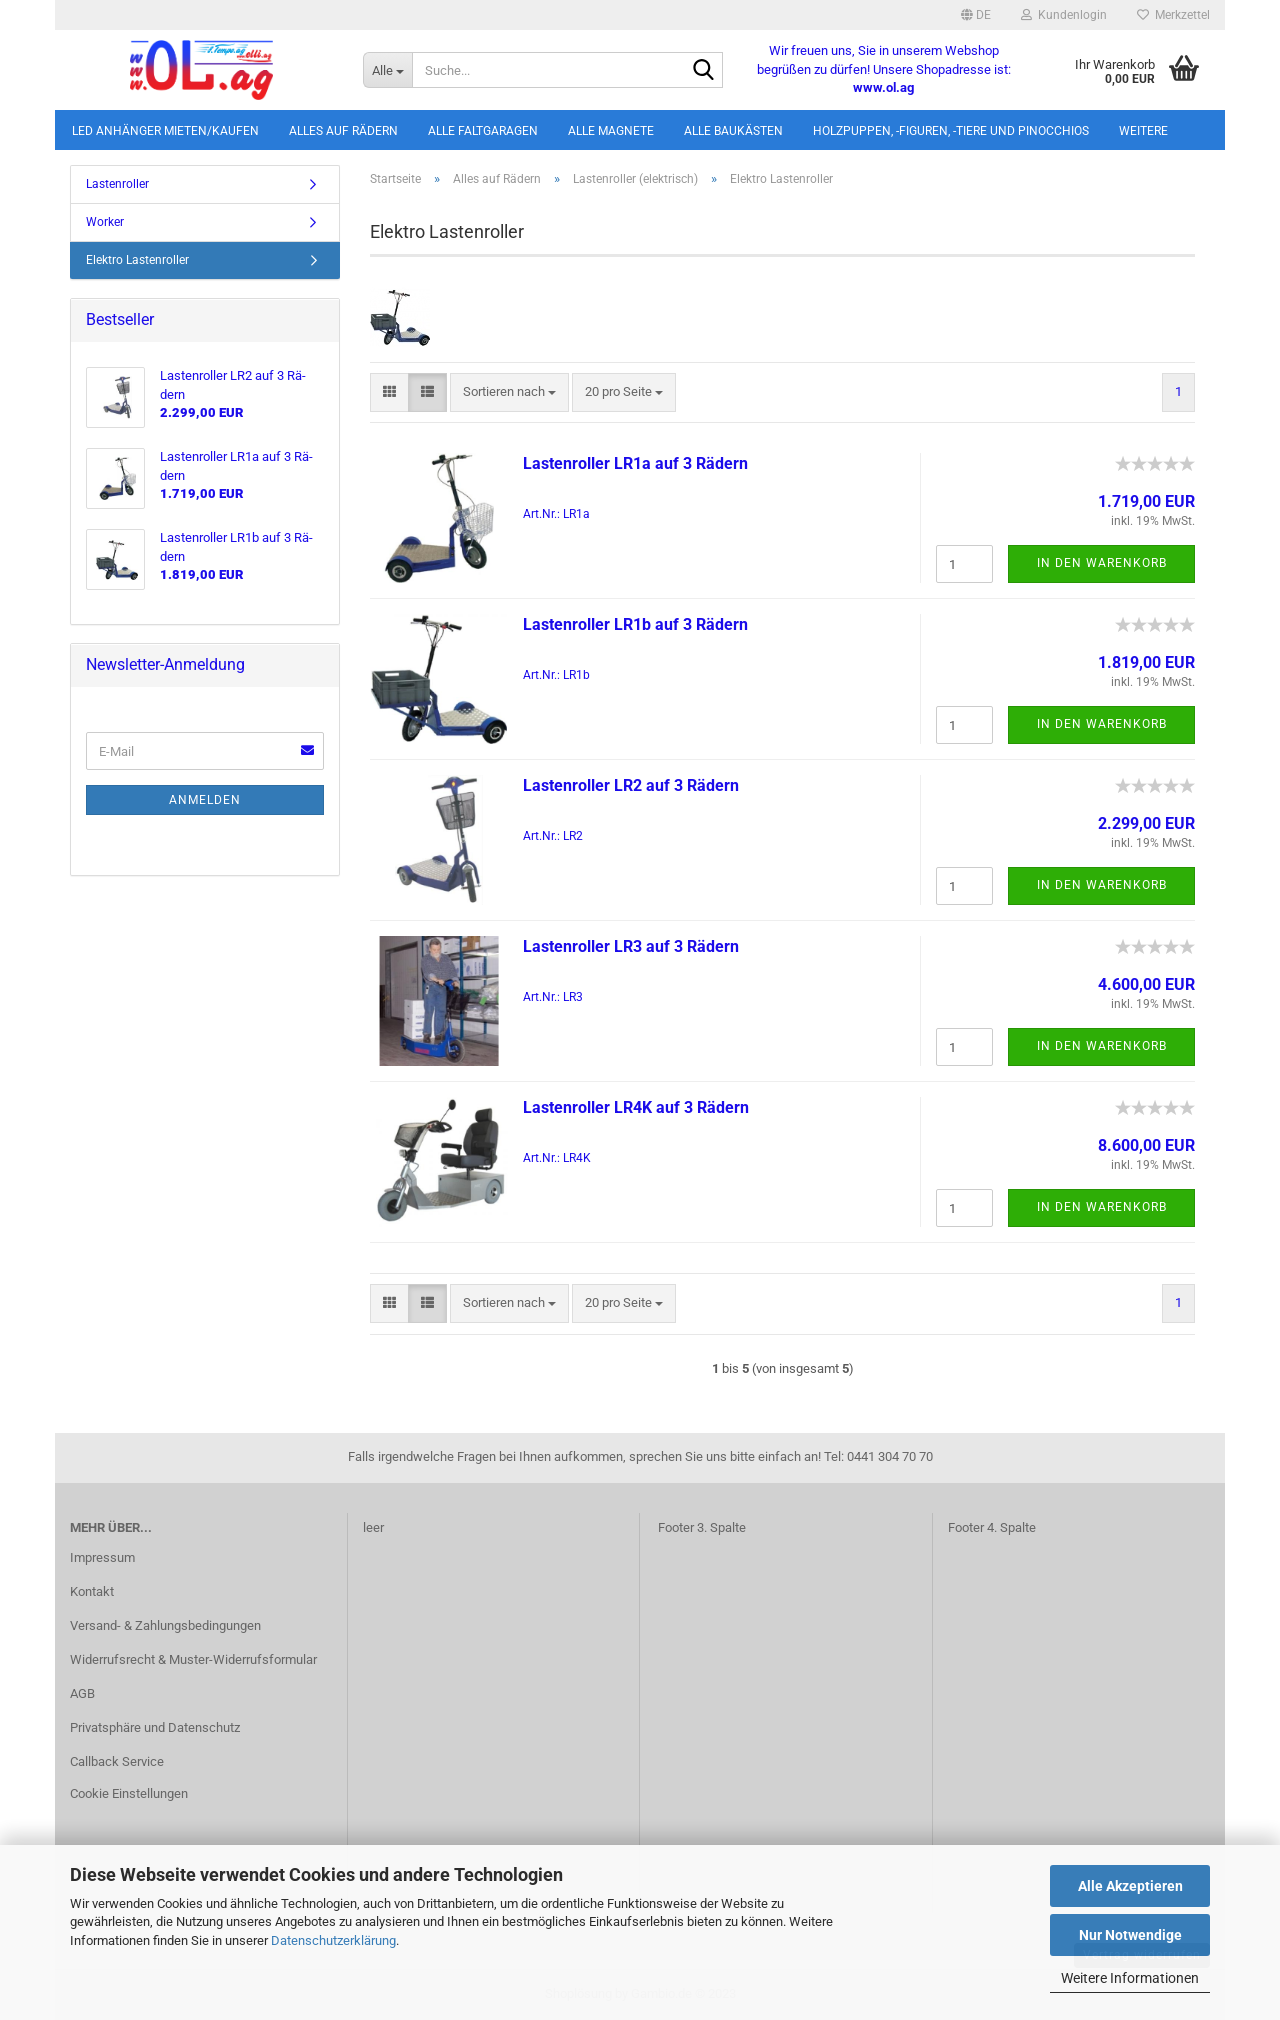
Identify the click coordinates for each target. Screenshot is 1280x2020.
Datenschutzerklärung (333, 1940)
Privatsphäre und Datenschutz (155, 1727)
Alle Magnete (611, 131)
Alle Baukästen (733, 131)
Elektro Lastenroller (137, 260)
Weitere (1143, 131)
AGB (82, 1693)
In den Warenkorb (1102, 563)
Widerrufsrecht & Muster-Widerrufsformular (193, 1659)
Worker (105, 222)
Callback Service (117, 1761)
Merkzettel (1173, 15)
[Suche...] (387, 70)
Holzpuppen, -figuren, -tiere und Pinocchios (951, 131)
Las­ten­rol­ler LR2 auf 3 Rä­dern (631, 785)
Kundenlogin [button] (1064, 15)
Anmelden (205, 800)
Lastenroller (117, 184)
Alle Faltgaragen (483, 131)
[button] (976, 15)
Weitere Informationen (1130, 1978)
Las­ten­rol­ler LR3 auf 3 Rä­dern (631, 946)
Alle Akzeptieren (1130, 1886)
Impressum (102, 1557)
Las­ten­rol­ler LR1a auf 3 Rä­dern (635, 463)
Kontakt (92, 1591)
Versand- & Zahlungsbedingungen (165, 1625)
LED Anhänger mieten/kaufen (165, 131)
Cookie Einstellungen (129, 1793)
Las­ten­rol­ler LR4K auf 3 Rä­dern (636, 1107)
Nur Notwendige (1130, 1935)
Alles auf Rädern (343, 131)
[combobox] (509, 392)
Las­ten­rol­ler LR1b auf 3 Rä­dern (635, 624)
